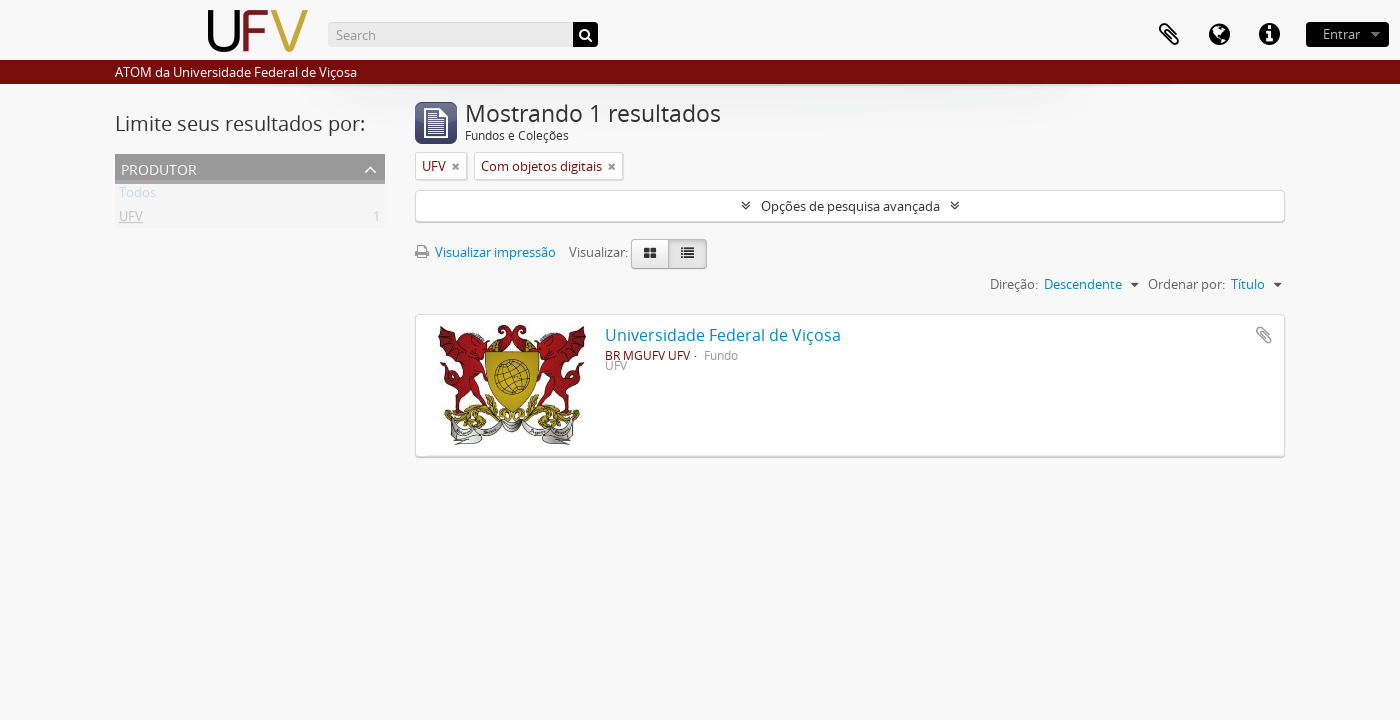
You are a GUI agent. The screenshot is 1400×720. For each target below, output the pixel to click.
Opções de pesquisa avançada (850, 206)
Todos (137, 196)
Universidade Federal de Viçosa (723, 335)
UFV (131, 220)
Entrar (1341, 34)
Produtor (159, 167)
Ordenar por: (1186, 284)
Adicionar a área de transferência (1264, 335)
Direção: (1014, 284)
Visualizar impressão (485, 252)
